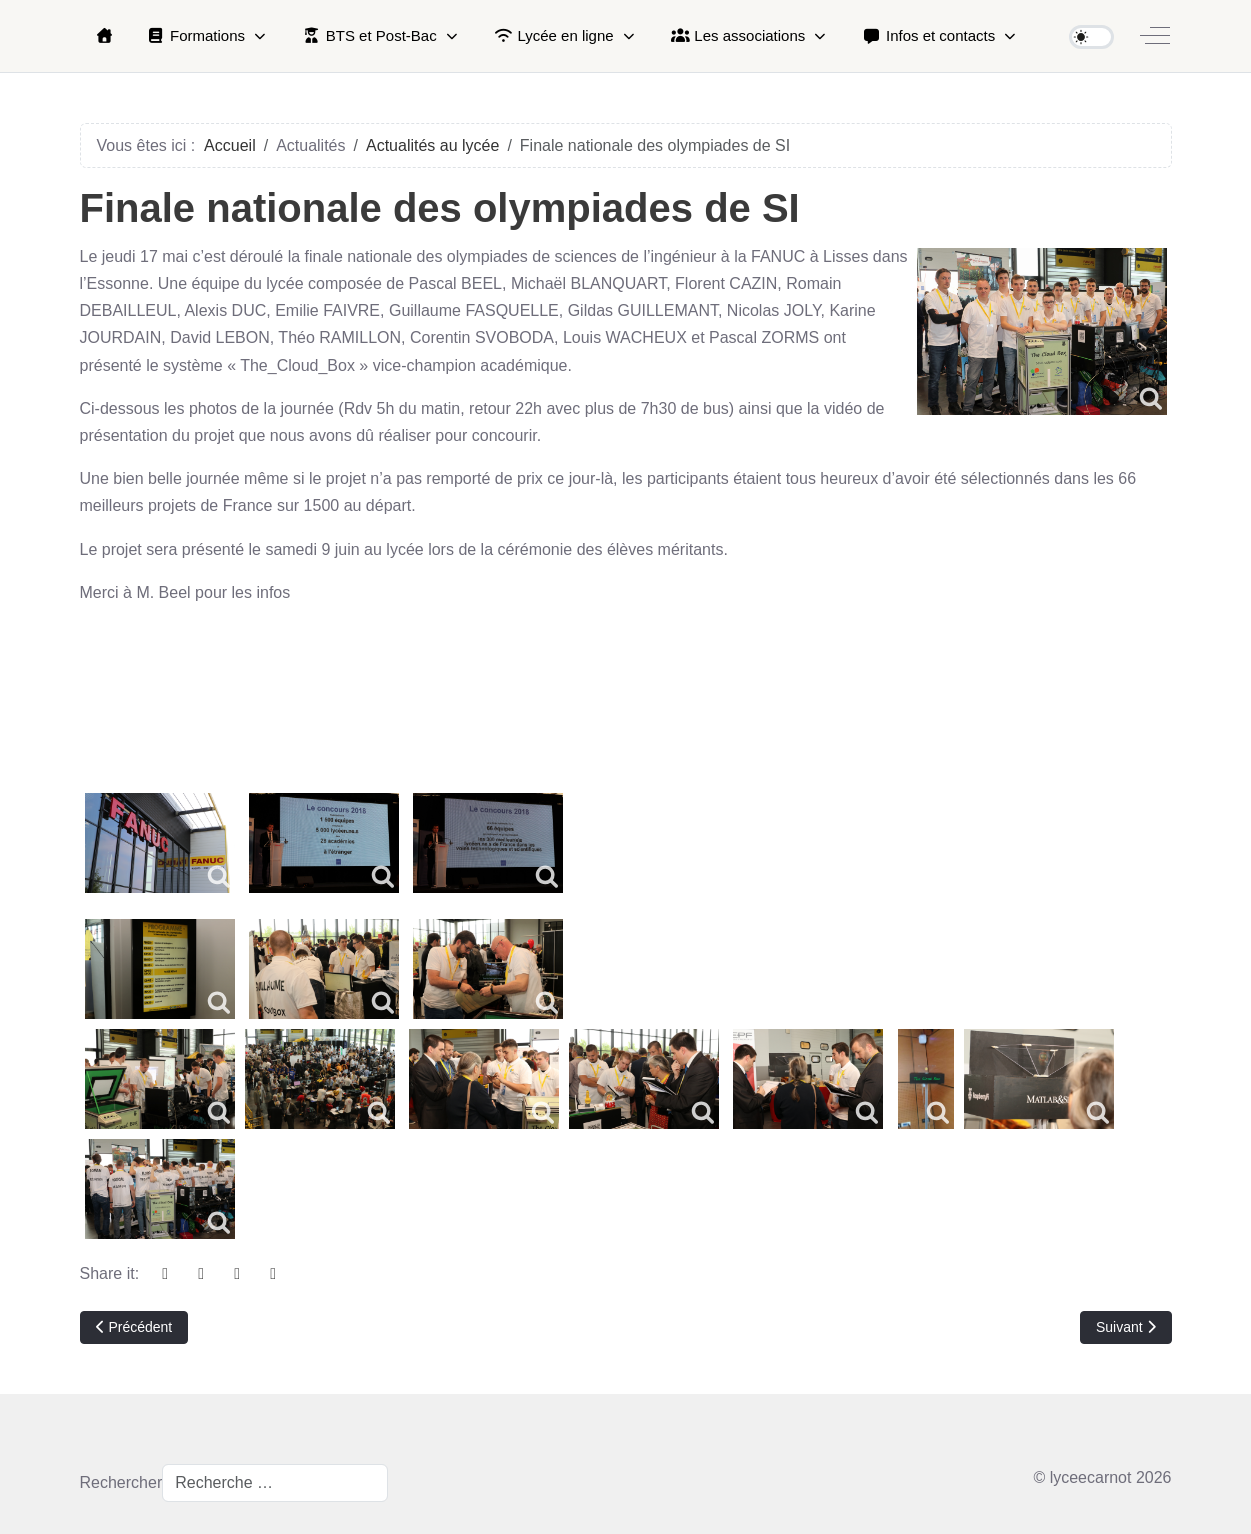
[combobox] (275, 1483)
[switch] (1091, 37)
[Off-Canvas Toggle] (1155, 36)
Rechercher (121, 1482)
